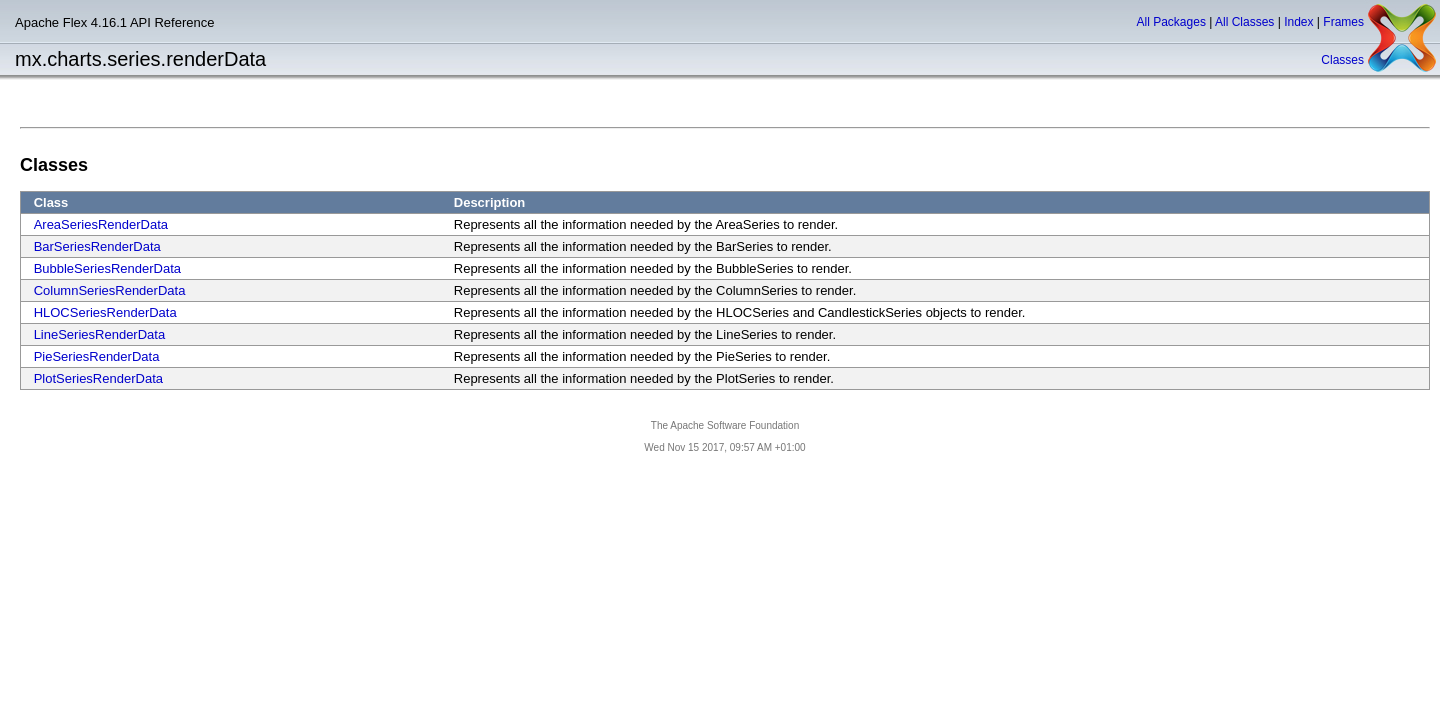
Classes (1342, 60)
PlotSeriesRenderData (98, 378)
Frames (1343, 22)
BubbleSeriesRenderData (107, 268)
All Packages (1171, 22)
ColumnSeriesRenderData (110, 290)
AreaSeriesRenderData (101, 224)
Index (1298, 22)
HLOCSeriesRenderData (105, 312)
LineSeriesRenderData (100, 334)
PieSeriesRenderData (97, 356)
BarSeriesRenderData (97, 246)
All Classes (1244, 22)
